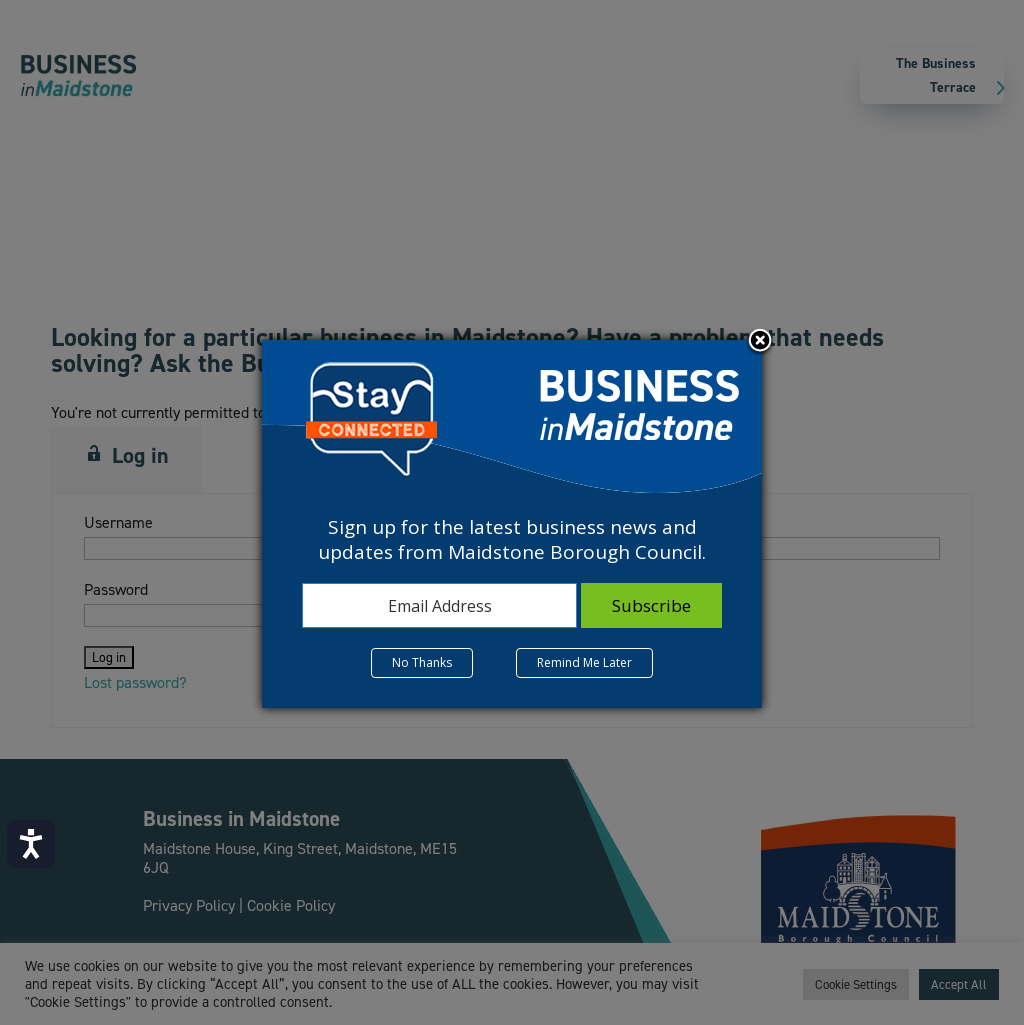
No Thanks (422, 662)
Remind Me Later (584, 662)
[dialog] (512, 524)
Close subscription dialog (760, 342)
